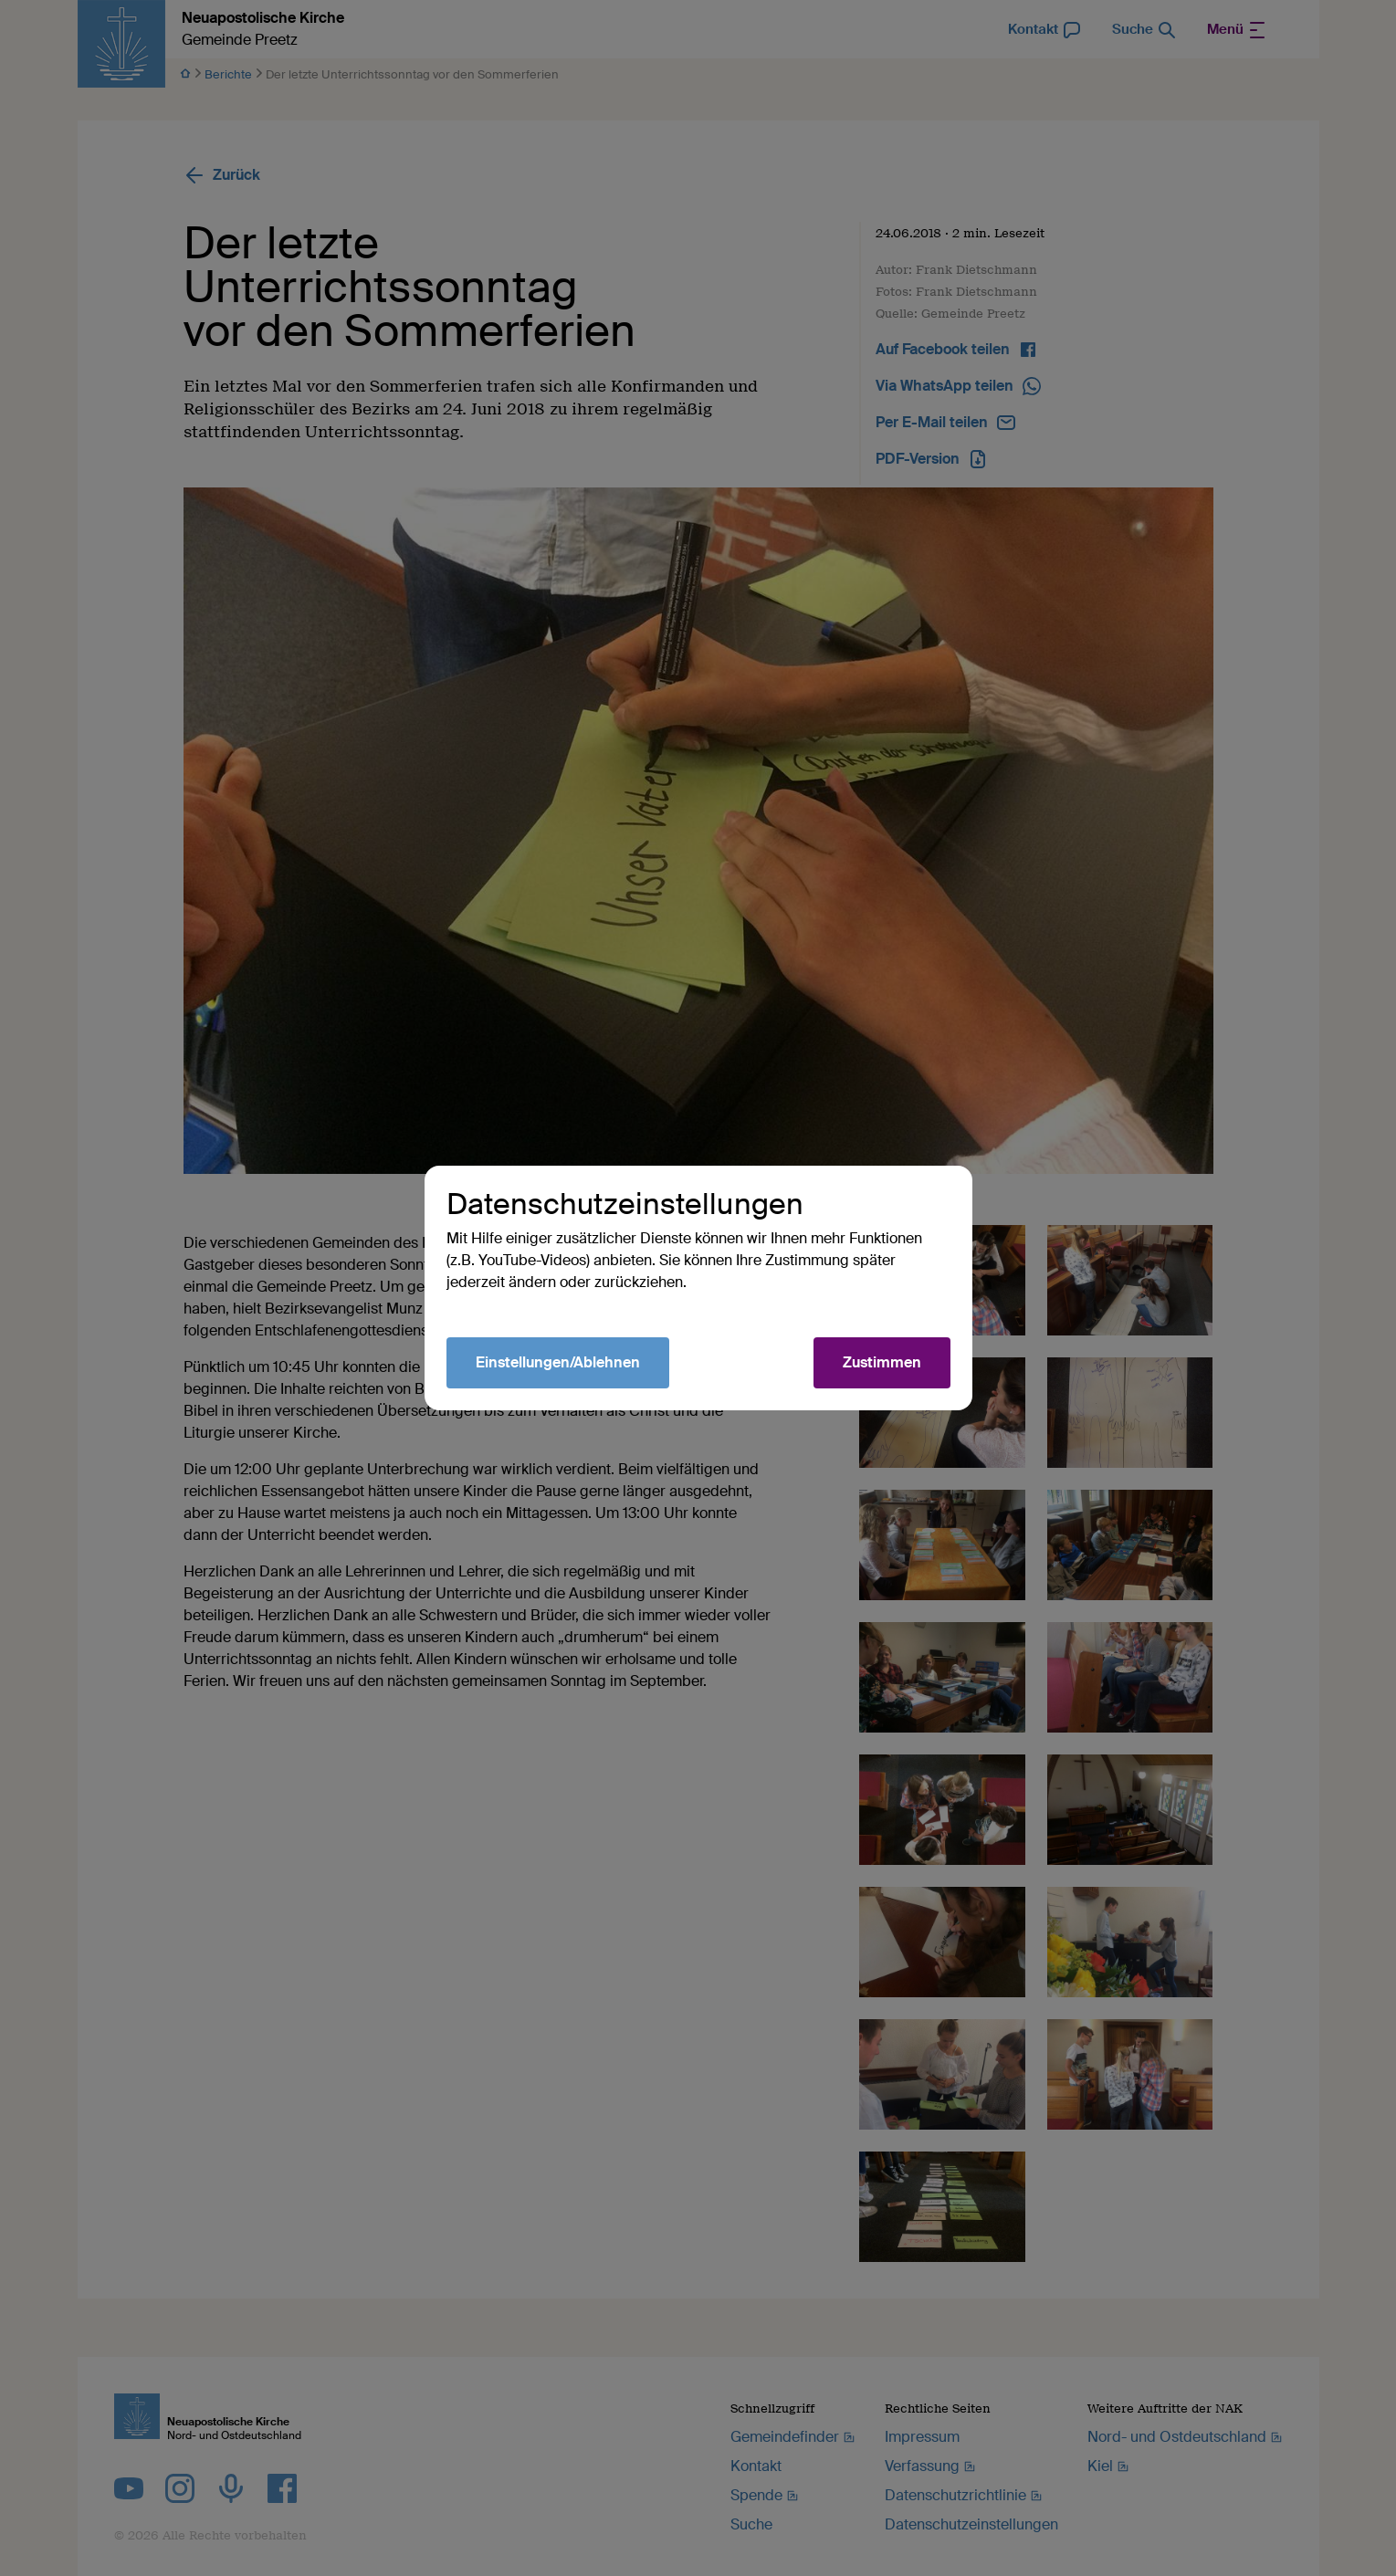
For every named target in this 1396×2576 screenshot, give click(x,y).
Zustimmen (882, 1362)
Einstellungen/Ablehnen (558, 1362)
